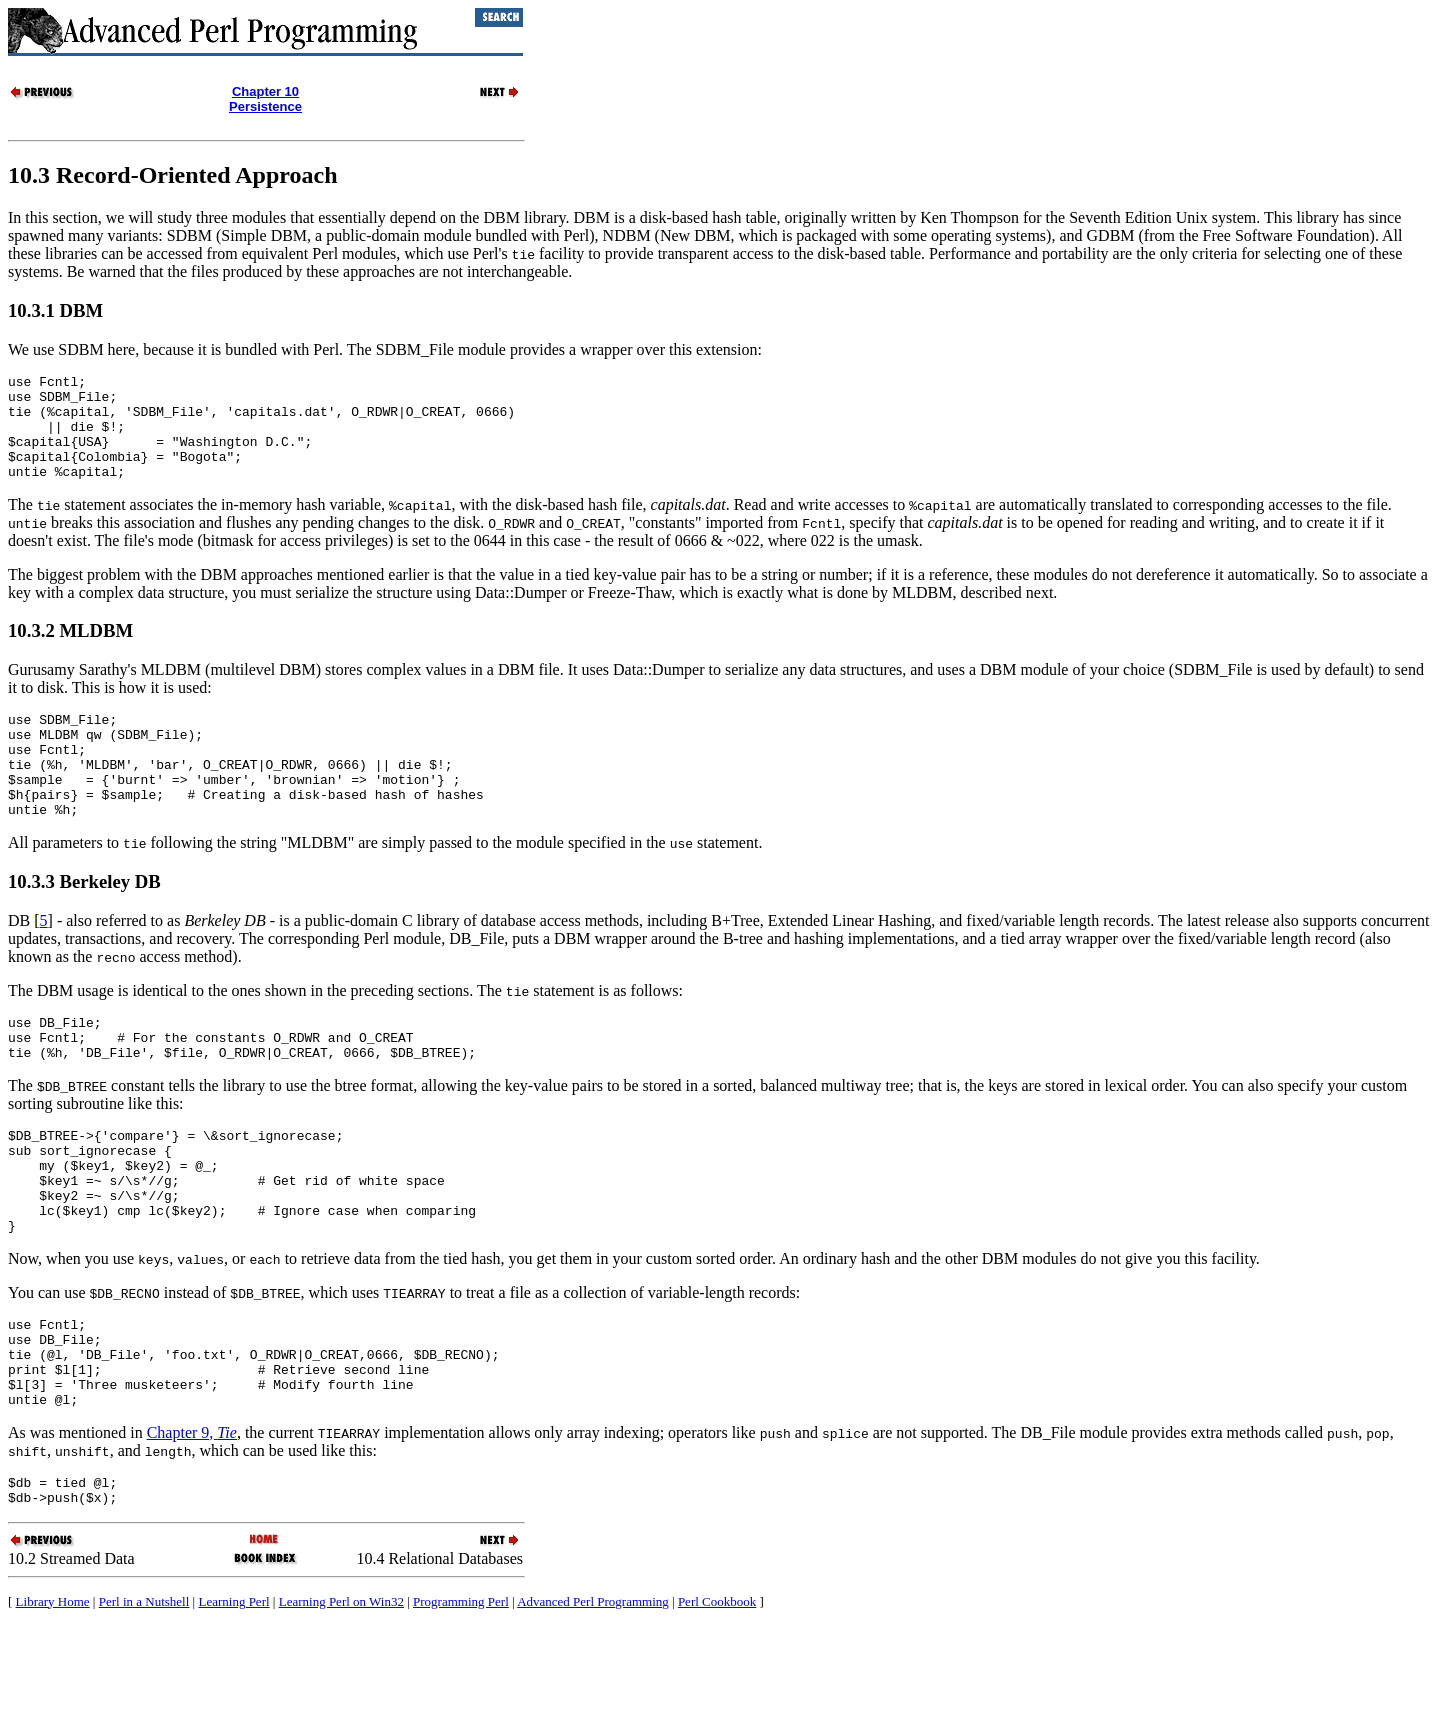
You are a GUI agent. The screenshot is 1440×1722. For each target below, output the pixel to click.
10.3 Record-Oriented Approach (173, 175)
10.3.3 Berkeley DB (84, 923)
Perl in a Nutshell (144, 1697)
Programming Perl (461, 1697)
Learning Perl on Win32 (341, 1697)
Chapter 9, (192, 1522)
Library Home (53, 1697)
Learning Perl (233, 1697)
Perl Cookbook (717, 1697)
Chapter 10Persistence (265, 99)
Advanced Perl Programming (593, 1697)
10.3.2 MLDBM (70, 651)
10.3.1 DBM (55, 310)
